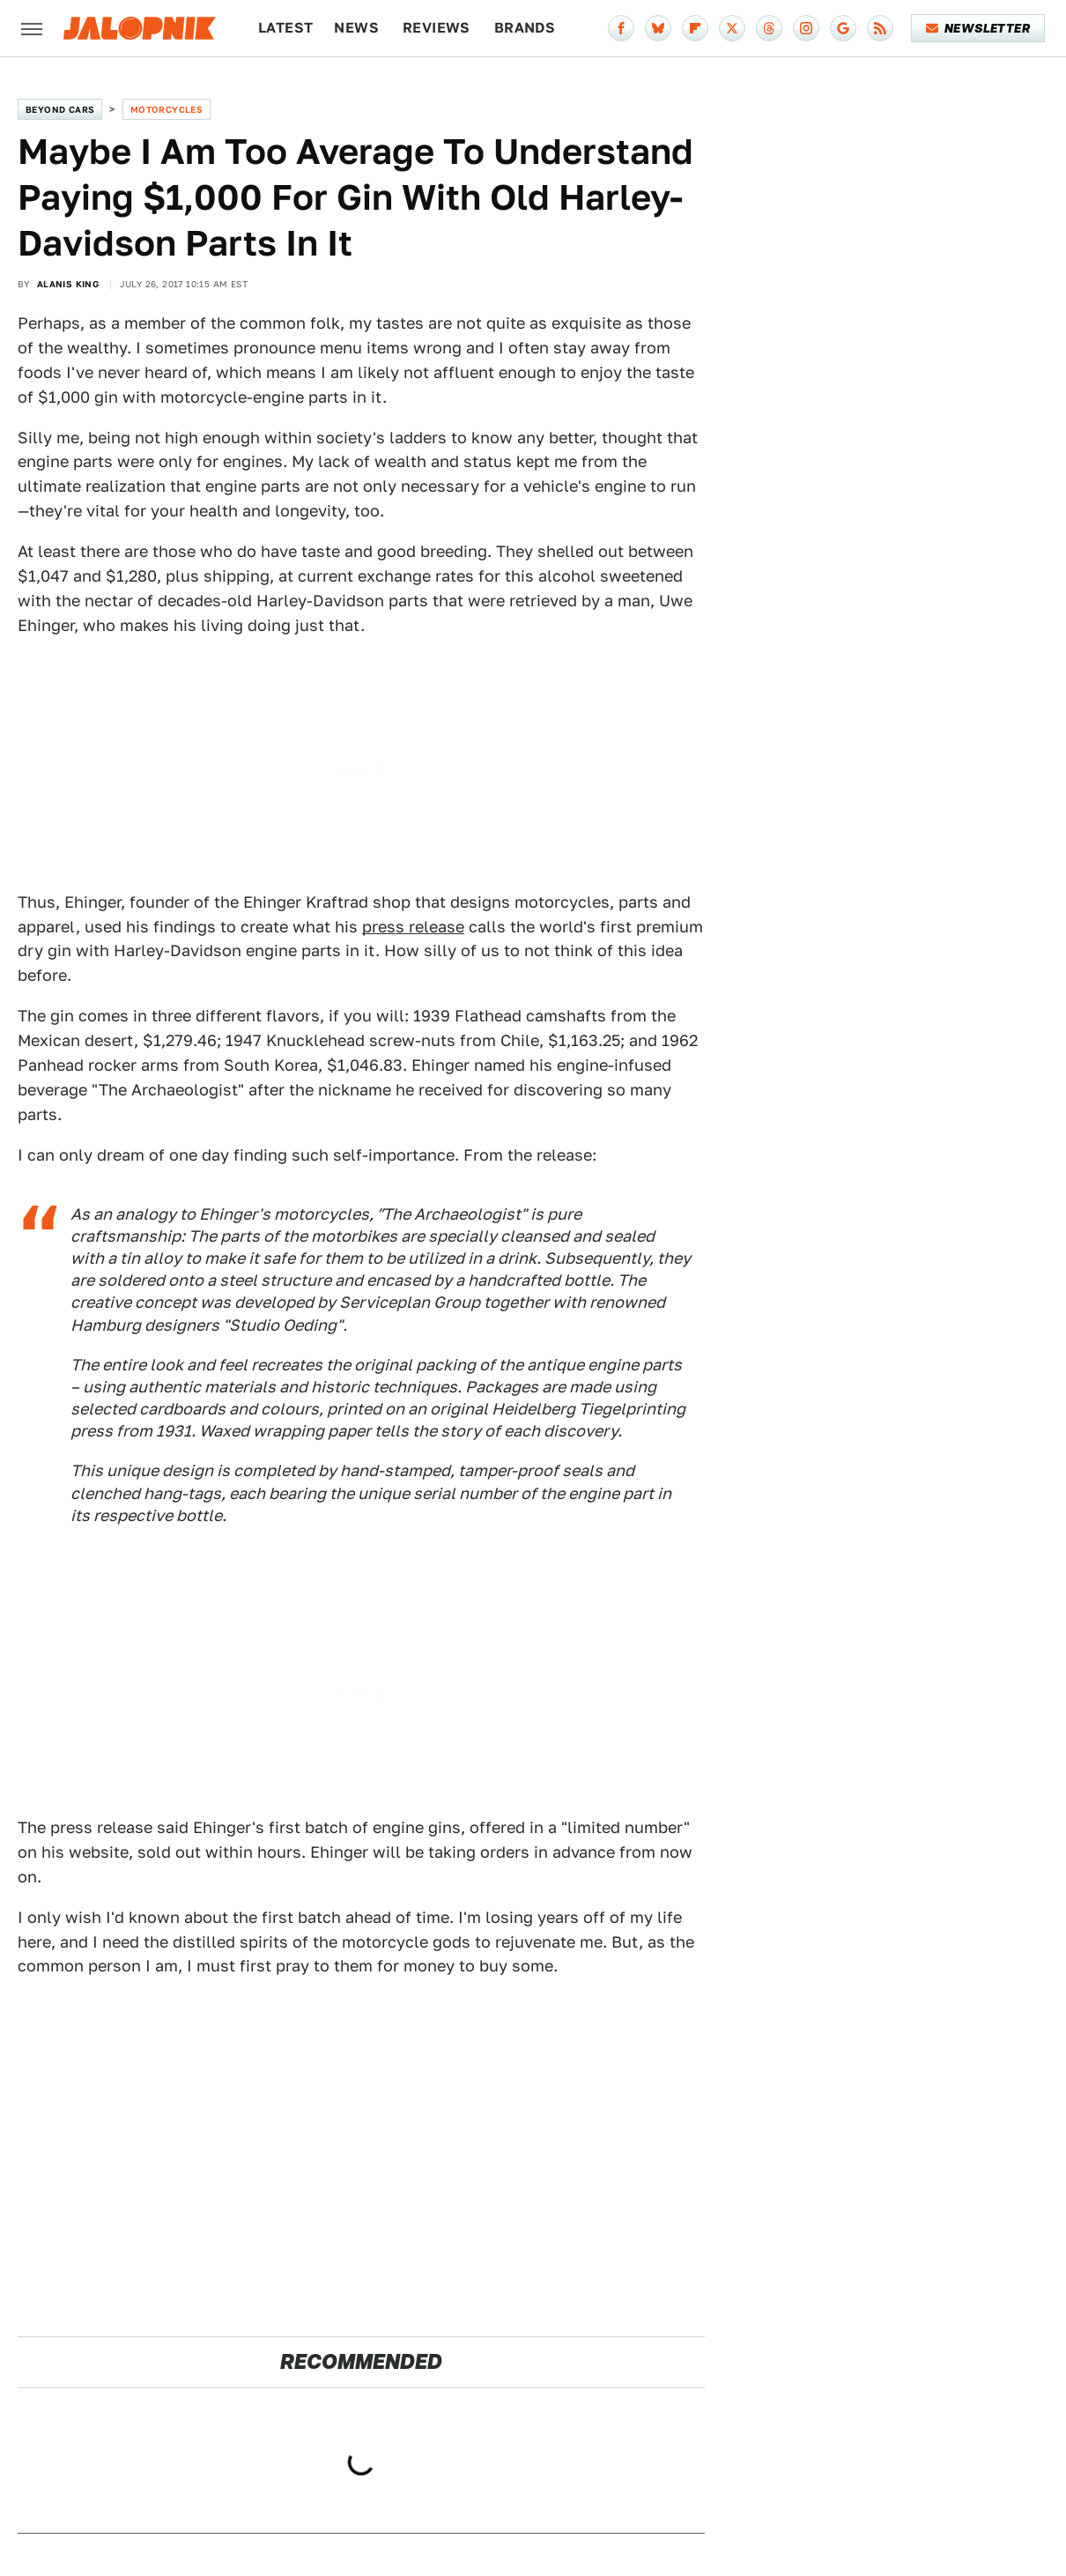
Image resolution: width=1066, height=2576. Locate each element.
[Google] (843, 28)
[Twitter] (732, 28)
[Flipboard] (695, 28)
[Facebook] (621, 28)
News (356, 27)
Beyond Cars (60, 109)
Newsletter (978, 28)
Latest (285, 27)
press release (413, 926)
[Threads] (769, 28)
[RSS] (880, 28)
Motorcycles (166, 109)
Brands (524, 27)
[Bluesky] (658, 28)
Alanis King (68, 283)
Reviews (436, 27)
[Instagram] (806, 28)
